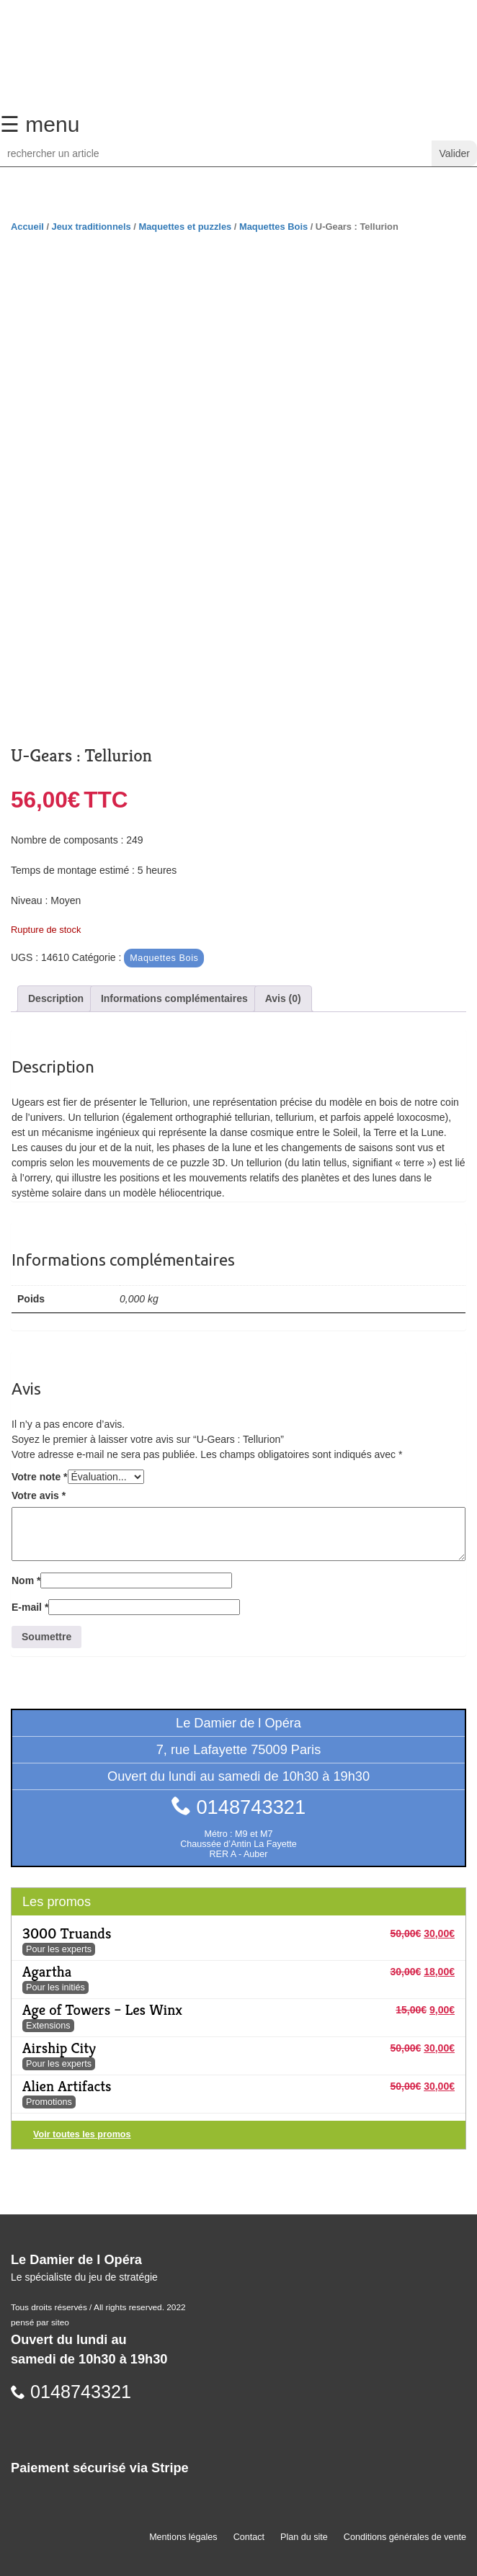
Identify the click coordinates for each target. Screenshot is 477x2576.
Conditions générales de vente (405, 2537)
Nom (26, 1580)
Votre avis (39, 1495)
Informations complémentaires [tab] (174, 998)
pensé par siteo (40, 2322)
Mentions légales (183, 2537)
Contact (248, 2537)
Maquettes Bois (273, 226)
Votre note (40, 1476)
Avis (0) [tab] (283, 998)
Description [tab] (56, 998)
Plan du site (304, 2537)
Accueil (27, 226)
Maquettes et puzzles (184, 226)
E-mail (30, 1607)
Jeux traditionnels (91, 226)
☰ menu (39, 124)
